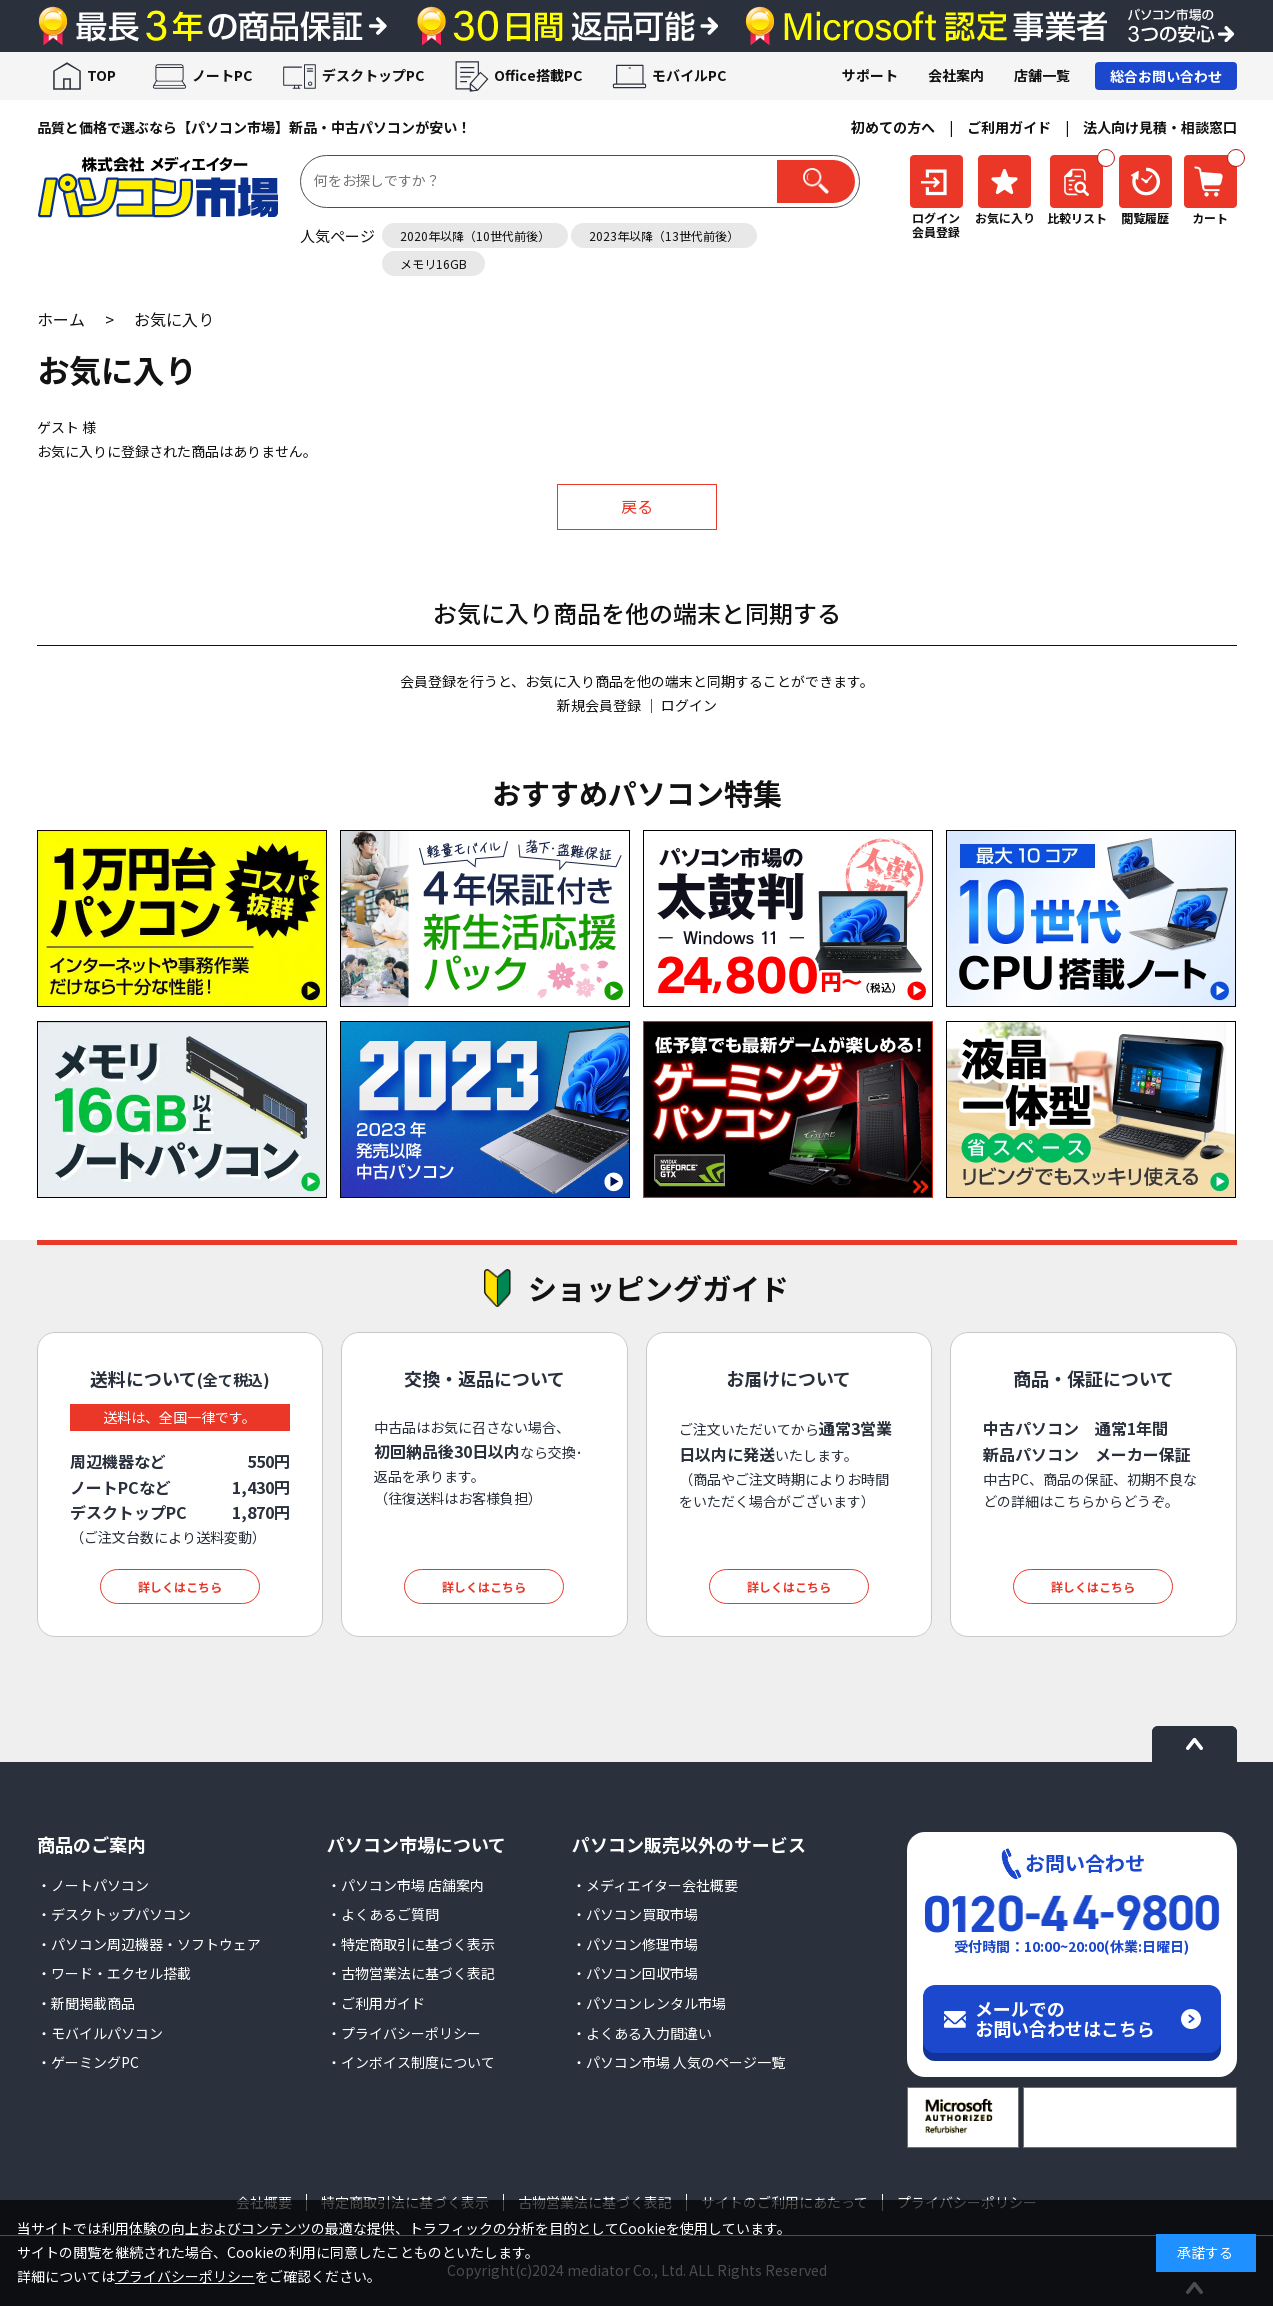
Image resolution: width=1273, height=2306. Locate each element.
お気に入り (174, 319)
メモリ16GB (433, 263)
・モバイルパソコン (100, 2033)
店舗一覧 (1042, 75)
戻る (637, 506)
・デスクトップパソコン (114, 1914)
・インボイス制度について (411, 2062)
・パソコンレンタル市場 (649, 2003)
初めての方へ (893, 127)
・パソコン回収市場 (635, 1973)
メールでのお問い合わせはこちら (1065, 2018)
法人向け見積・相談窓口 (1160, 127)
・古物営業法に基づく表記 (411, 1973)
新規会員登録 (599, 705)
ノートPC (222, 75)
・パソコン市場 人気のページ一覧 (678, 2062)
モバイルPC (689, 75)
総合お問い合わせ (1166, 76)
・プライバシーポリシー (404, 2033)
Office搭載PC (538, 75)
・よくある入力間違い (642, 2033)
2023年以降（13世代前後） (664, 235)
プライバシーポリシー (185, 2276)
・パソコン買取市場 (635, 1914)
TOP (101, 75)
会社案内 (956, 75)
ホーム (61, 319)
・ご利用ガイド (376, 2003)
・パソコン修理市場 (635, 1944)
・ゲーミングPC (88, 2062)
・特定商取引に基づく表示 (411, 1944)
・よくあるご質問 (383, 1914)
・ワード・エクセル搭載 (114, 1973)
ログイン (689, 705)
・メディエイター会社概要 (655, 1885)
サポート (870, 75)
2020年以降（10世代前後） (475, 235)
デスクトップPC (373, 75)
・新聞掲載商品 (86, 2003)
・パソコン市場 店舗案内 (405, 1885)
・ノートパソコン (93, 1885)
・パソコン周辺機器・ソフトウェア (149, 1944)
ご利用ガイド (1009, 127)
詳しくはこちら (180, 1586)
